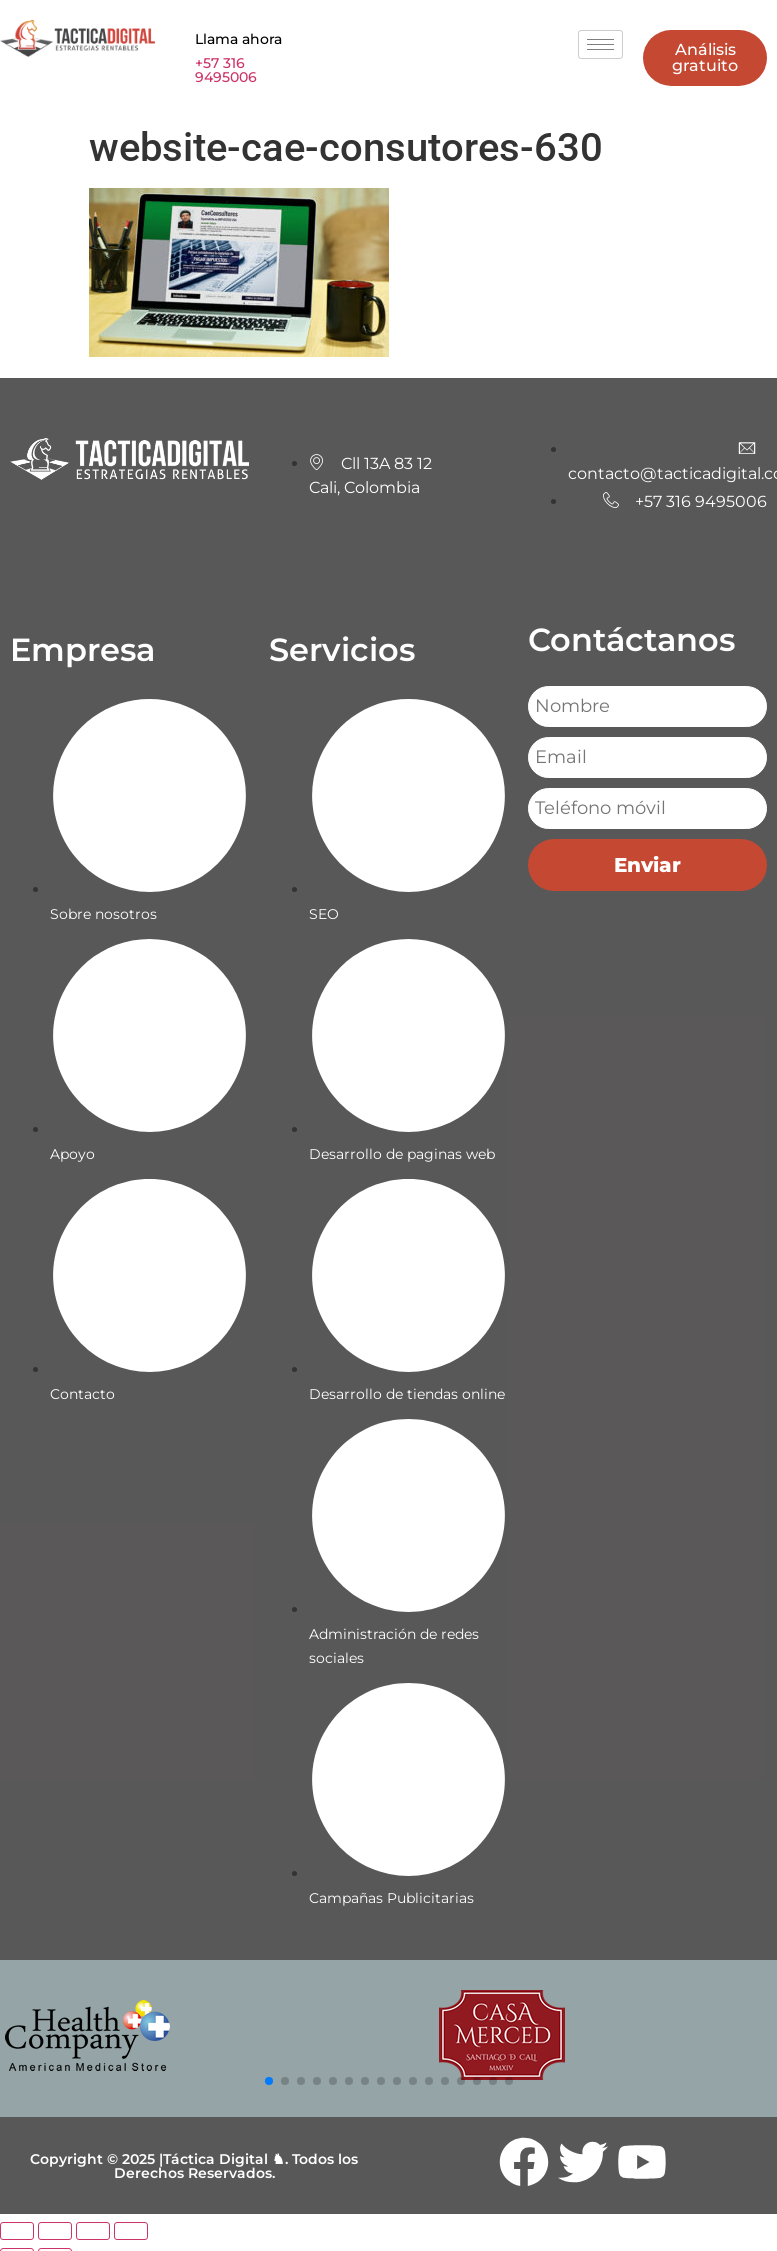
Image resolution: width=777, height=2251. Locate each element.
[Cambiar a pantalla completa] (55, 2231)
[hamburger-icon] (600, 44)
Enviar (647, 865)
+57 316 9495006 (226, 70)
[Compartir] (93, 2231)
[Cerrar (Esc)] (131, 2231)
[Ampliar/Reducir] (17, 2231)
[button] (269, 2081)
